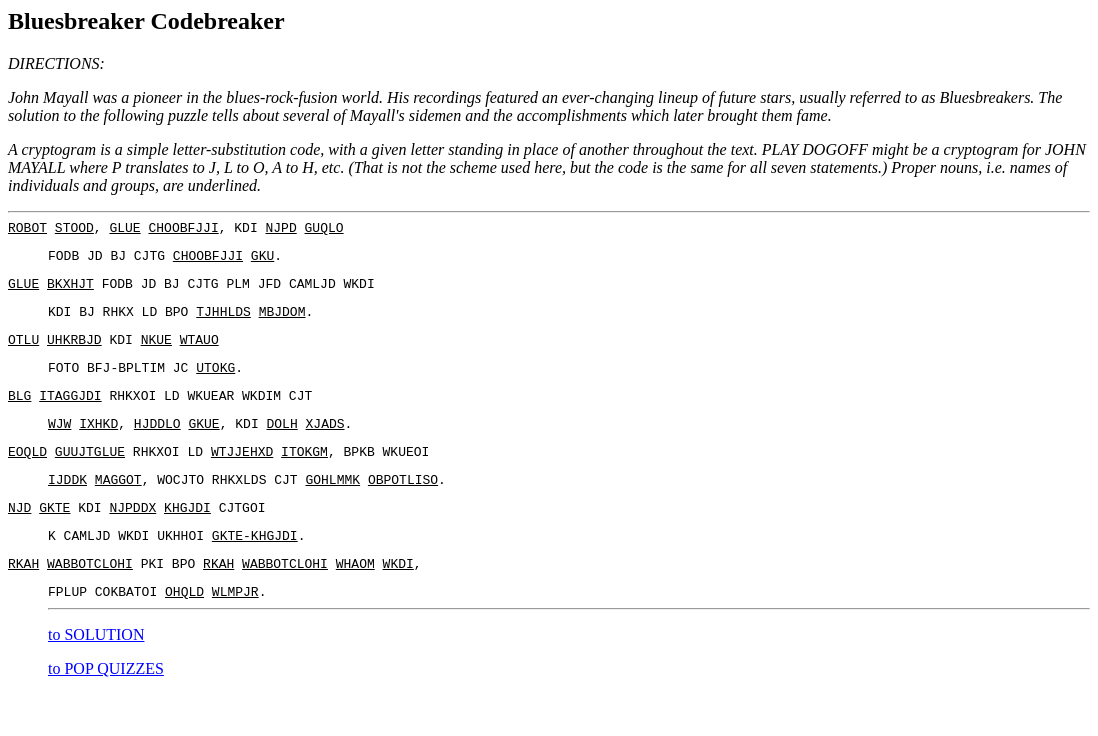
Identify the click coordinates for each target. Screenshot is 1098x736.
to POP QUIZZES (106, 710)
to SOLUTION (96, 676)
